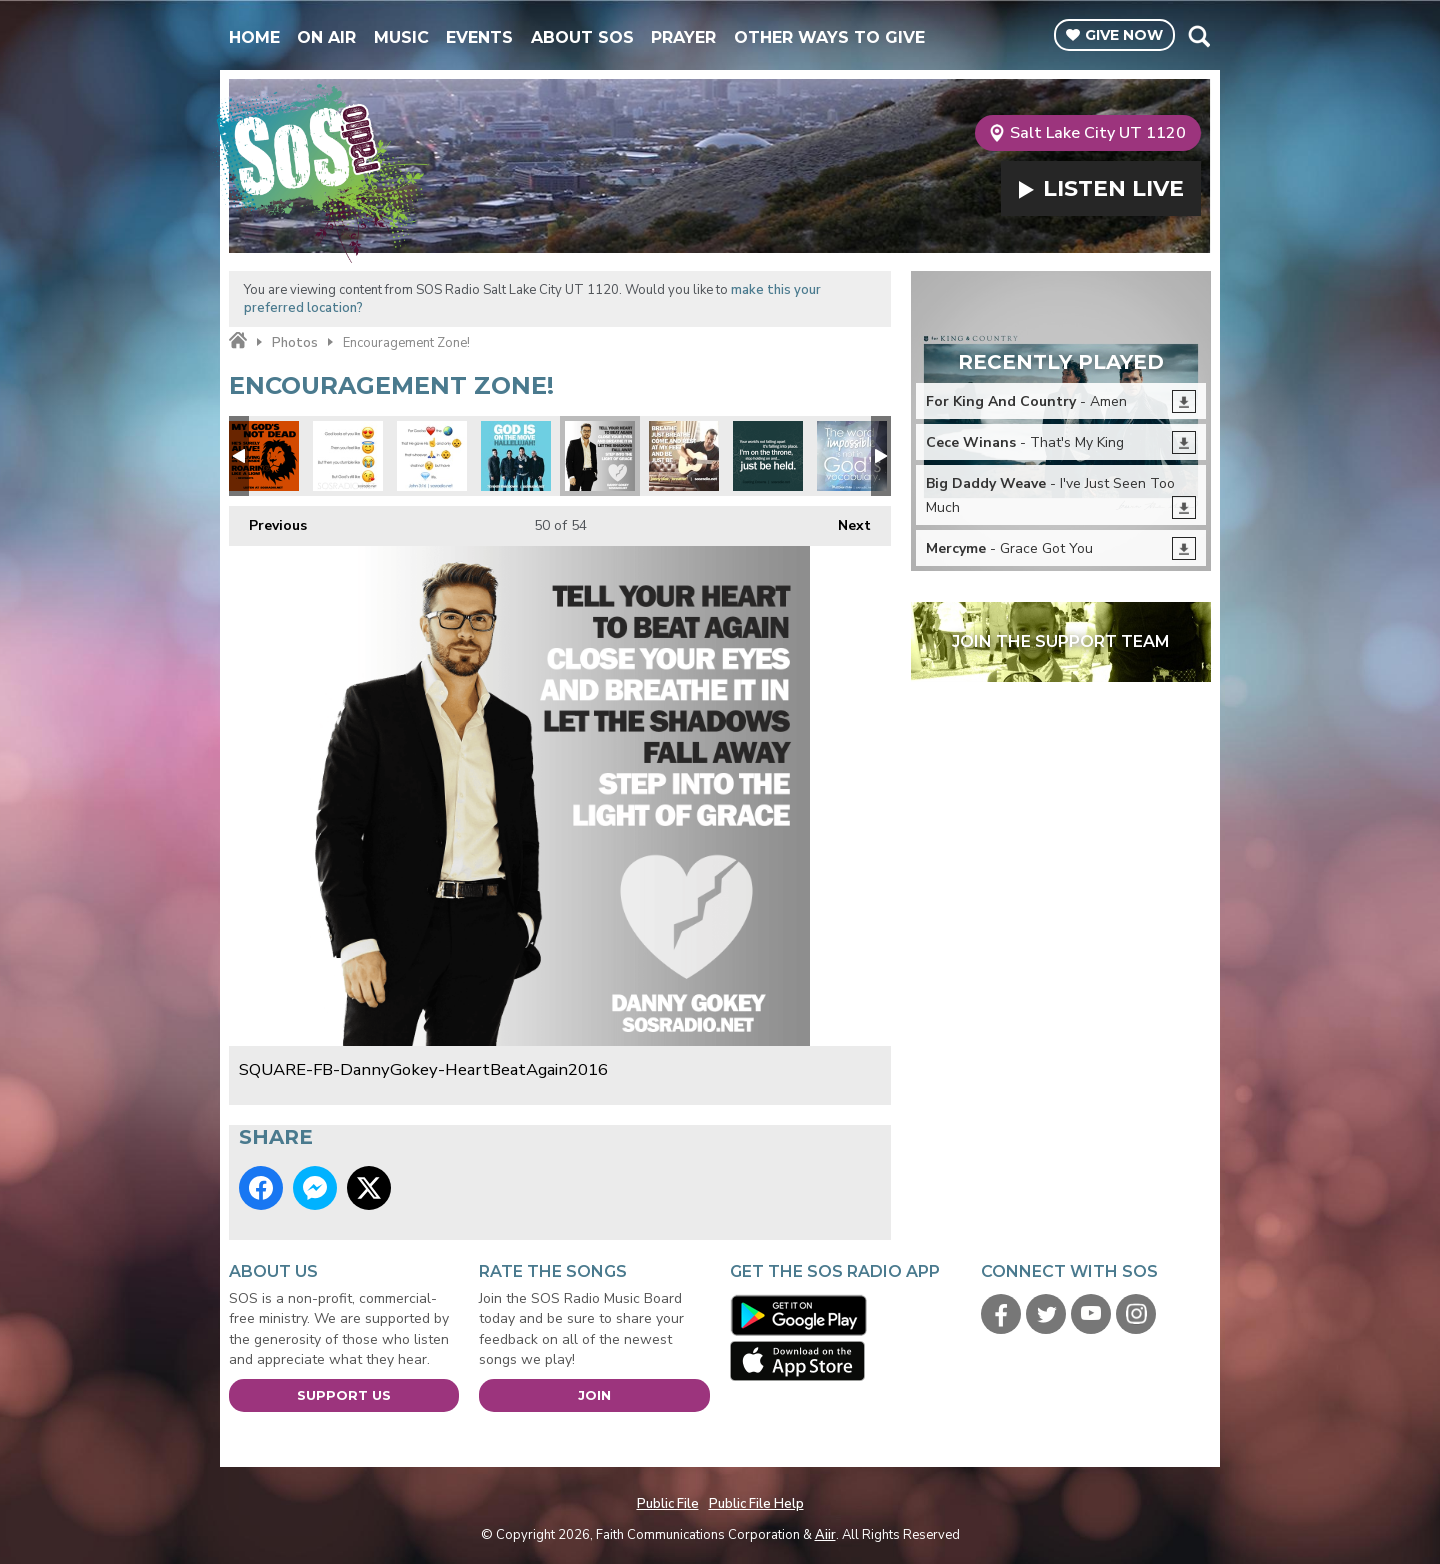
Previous (268, 520)
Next (844, 520)
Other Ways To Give (829, 37)
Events (479, 37)
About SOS (582, 37)
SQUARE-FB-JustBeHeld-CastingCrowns (768, 456)
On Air (326, 37)
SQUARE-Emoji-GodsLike (348, 456)
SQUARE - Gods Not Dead (264, 456)
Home (254, 37)
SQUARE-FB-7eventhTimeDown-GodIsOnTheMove (516, 456)
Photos (295, 343)
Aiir (825, 1535)
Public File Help (756, 1504)
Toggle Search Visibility (1198, 36)
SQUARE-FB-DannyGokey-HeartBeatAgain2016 (600, 456)
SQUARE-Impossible (852, 456)
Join (594, 1395)
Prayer (683, 37)
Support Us (344, 1395)
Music (401, 37)
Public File (668, 1504)
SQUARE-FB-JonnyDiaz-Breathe (684, 456)
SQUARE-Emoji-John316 (432, 456)
